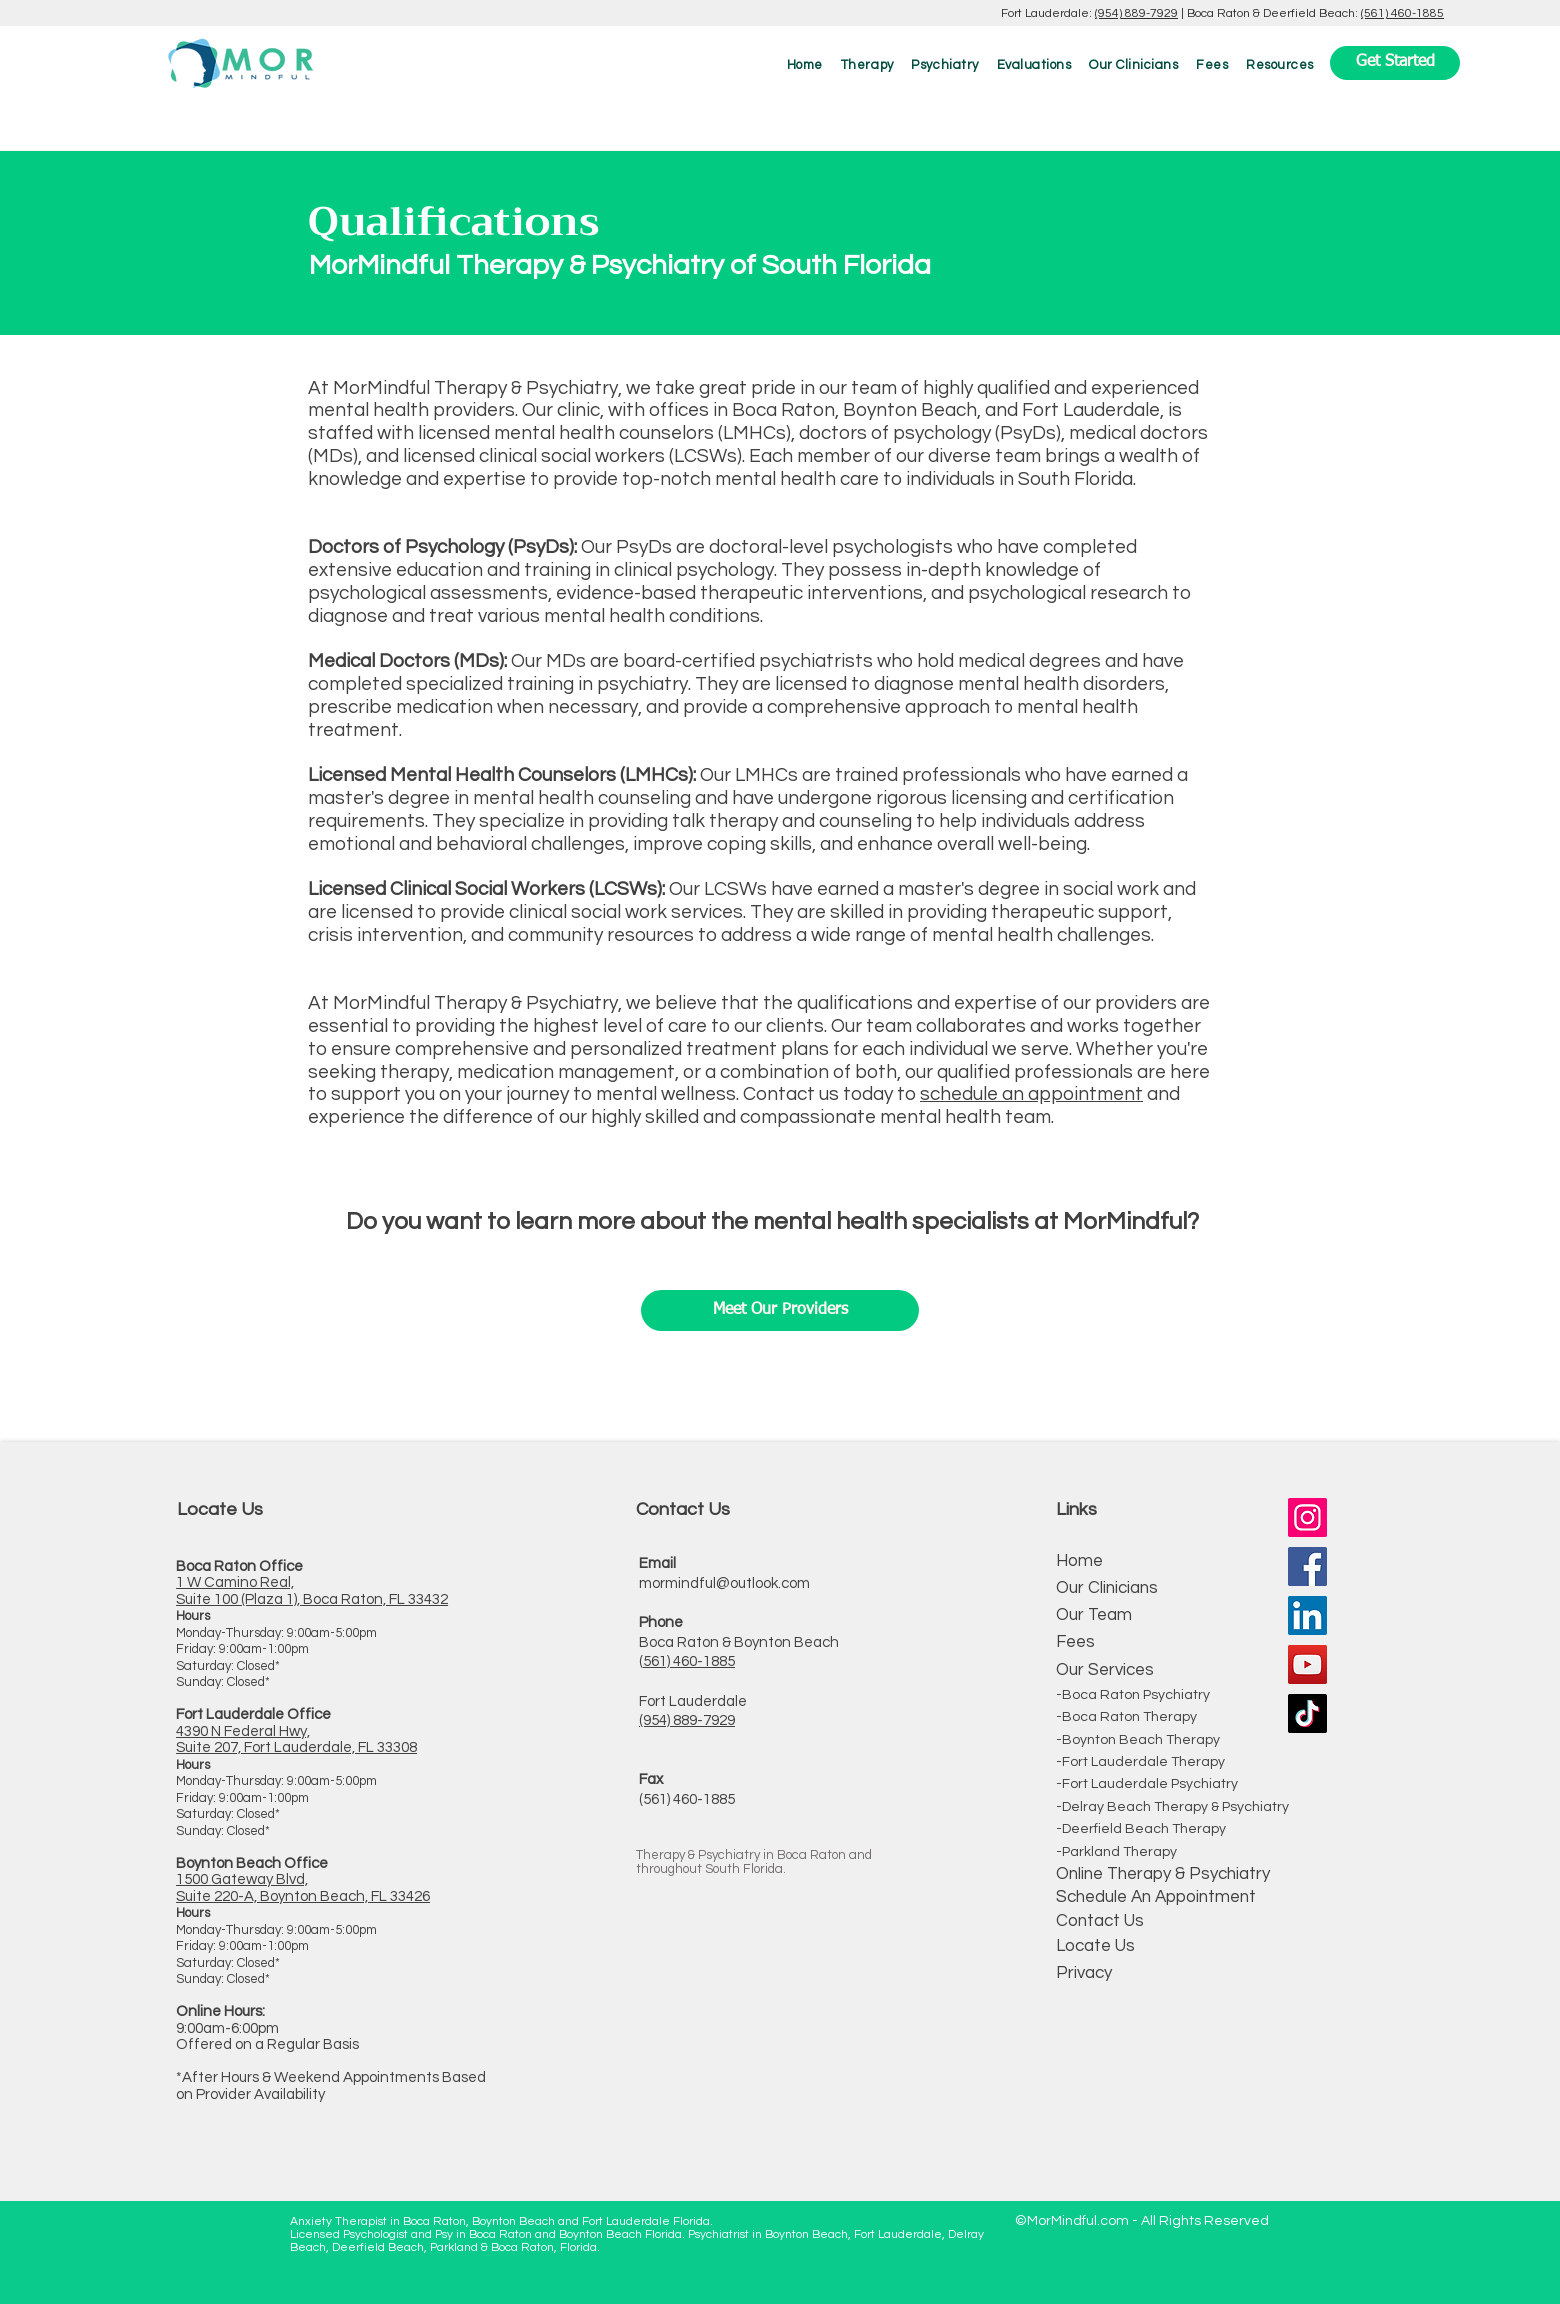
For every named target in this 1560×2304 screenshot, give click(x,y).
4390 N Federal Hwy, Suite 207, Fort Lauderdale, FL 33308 (296, 1740)
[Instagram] (1307, 1517)
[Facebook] (1307, 1566)
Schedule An (1103, 1897)
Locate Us (1095, 1946)
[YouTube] (1307, 1664)
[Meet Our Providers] (780, 1310)
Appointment (1203, 1897)
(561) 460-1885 (1402, 13)
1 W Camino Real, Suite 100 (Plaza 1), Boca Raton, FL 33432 (312, 1591)
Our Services (1105, 1670)
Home (1079, 1561)
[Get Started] (1395, 63)
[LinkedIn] (1307, 1615)
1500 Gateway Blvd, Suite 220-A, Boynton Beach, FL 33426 (303, 1888)
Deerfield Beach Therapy (1144, 1829)
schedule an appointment (1031, 1094)
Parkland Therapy (1119, 1852)
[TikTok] (1307, 1713)
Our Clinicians (1107, 1588)
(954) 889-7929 (1136, 13)
